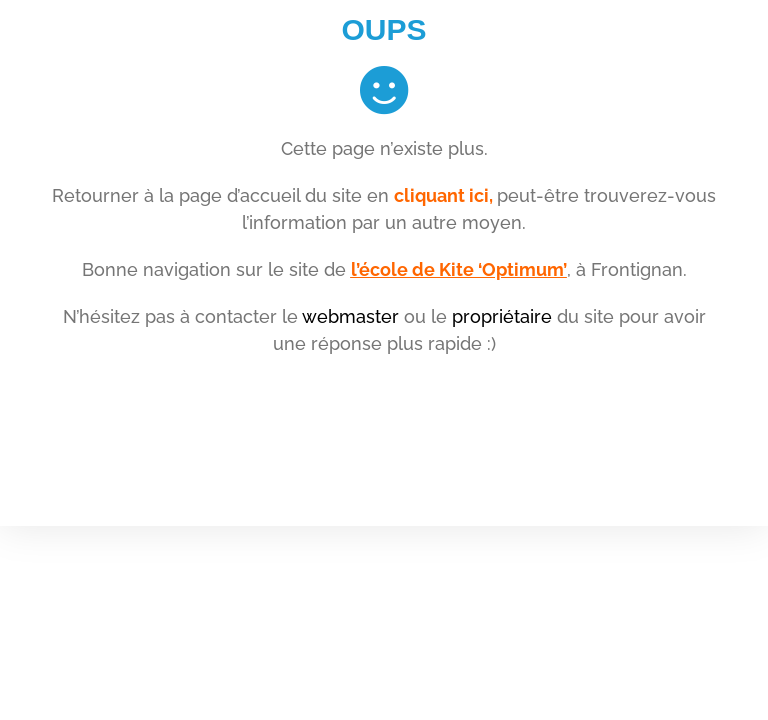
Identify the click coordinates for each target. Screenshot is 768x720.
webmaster (350, 316)
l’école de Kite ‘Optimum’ (459, 269)
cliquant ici (441, 195)
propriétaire (502, 316)
